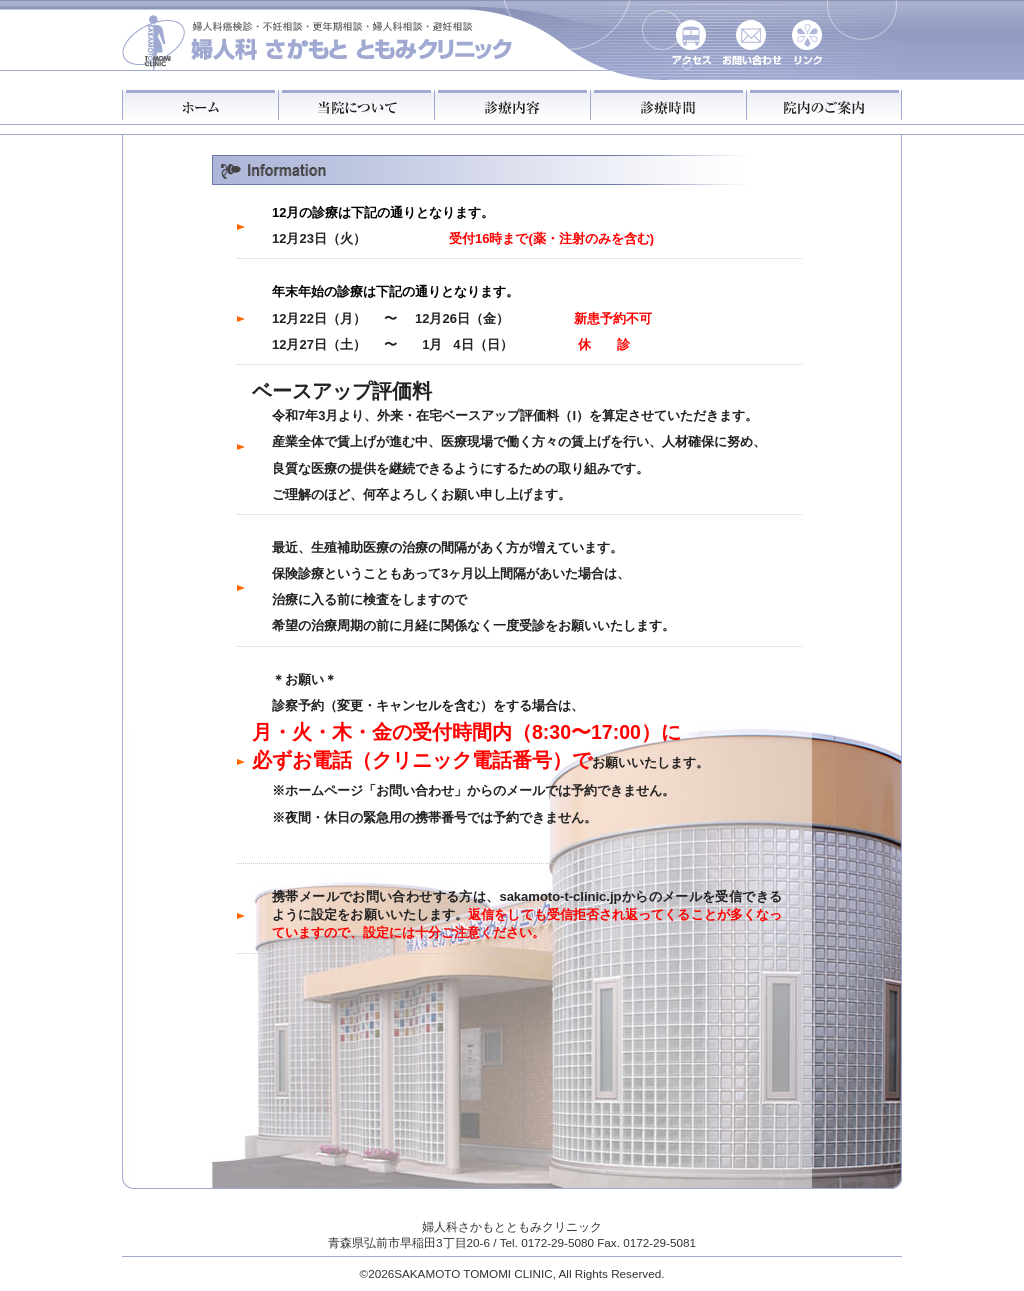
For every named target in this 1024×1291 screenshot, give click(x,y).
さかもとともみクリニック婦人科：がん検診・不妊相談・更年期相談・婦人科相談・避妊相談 (318, 38)
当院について (356, 105)
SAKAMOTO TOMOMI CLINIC (473, 1273)
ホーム (200, 105)
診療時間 (668, 105)
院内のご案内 (824, 105)
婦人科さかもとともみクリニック (512, 1226)
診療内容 (512, 105)
